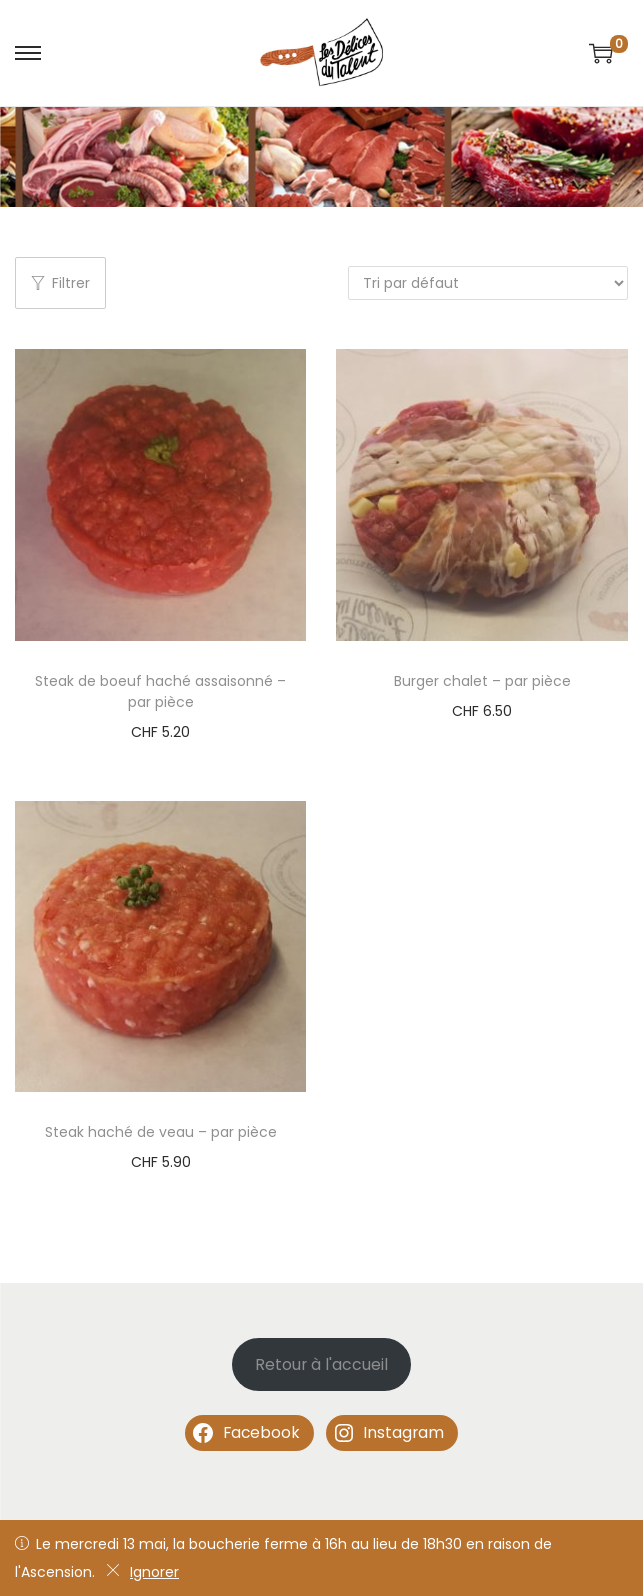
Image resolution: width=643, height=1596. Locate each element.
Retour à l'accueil (321, 1364)
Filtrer (60, 283)
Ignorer (142, 1572)
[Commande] (488, 283)
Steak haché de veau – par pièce (161, 1132)
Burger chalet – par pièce (482, 681)
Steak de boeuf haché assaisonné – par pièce (160, 691)
